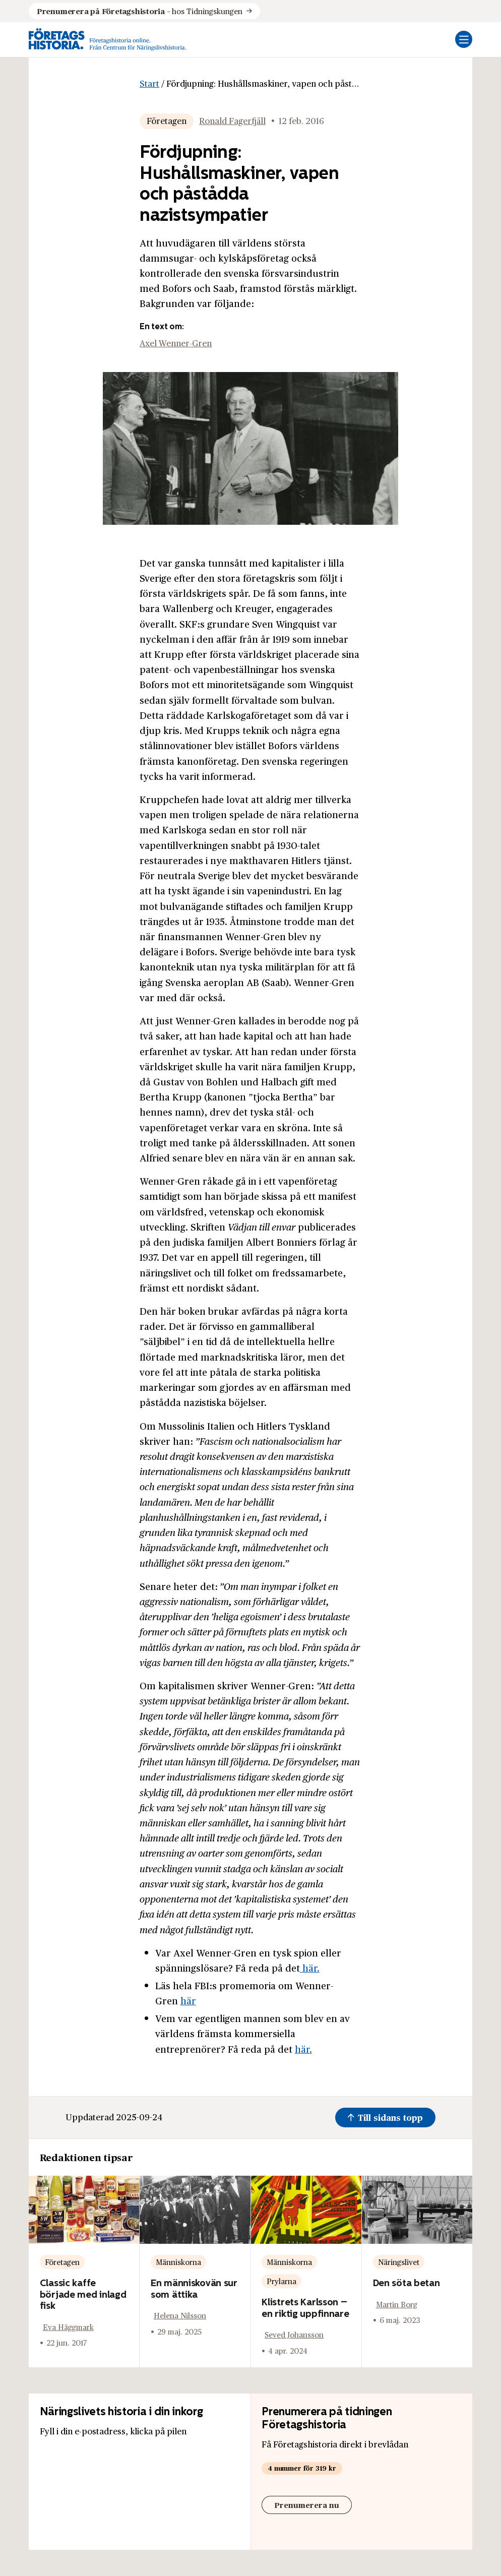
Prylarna (281, 2281)
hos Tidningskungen (139, 11)
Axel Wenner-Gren (176, 343)
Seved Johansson (294, 2334)
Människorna (178, 2261)
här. (310, 1967)
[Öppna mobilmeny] (463, 39)
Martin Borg (396, 2304)
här (188, 2000)
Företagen (166, 121)
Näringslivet (398, 2261)
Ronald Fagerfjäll (232, 121)
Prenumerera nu (306, 2504)
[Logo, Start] (107, 39)
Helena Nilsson (180, 2315)
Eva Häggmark (68, 2326)
